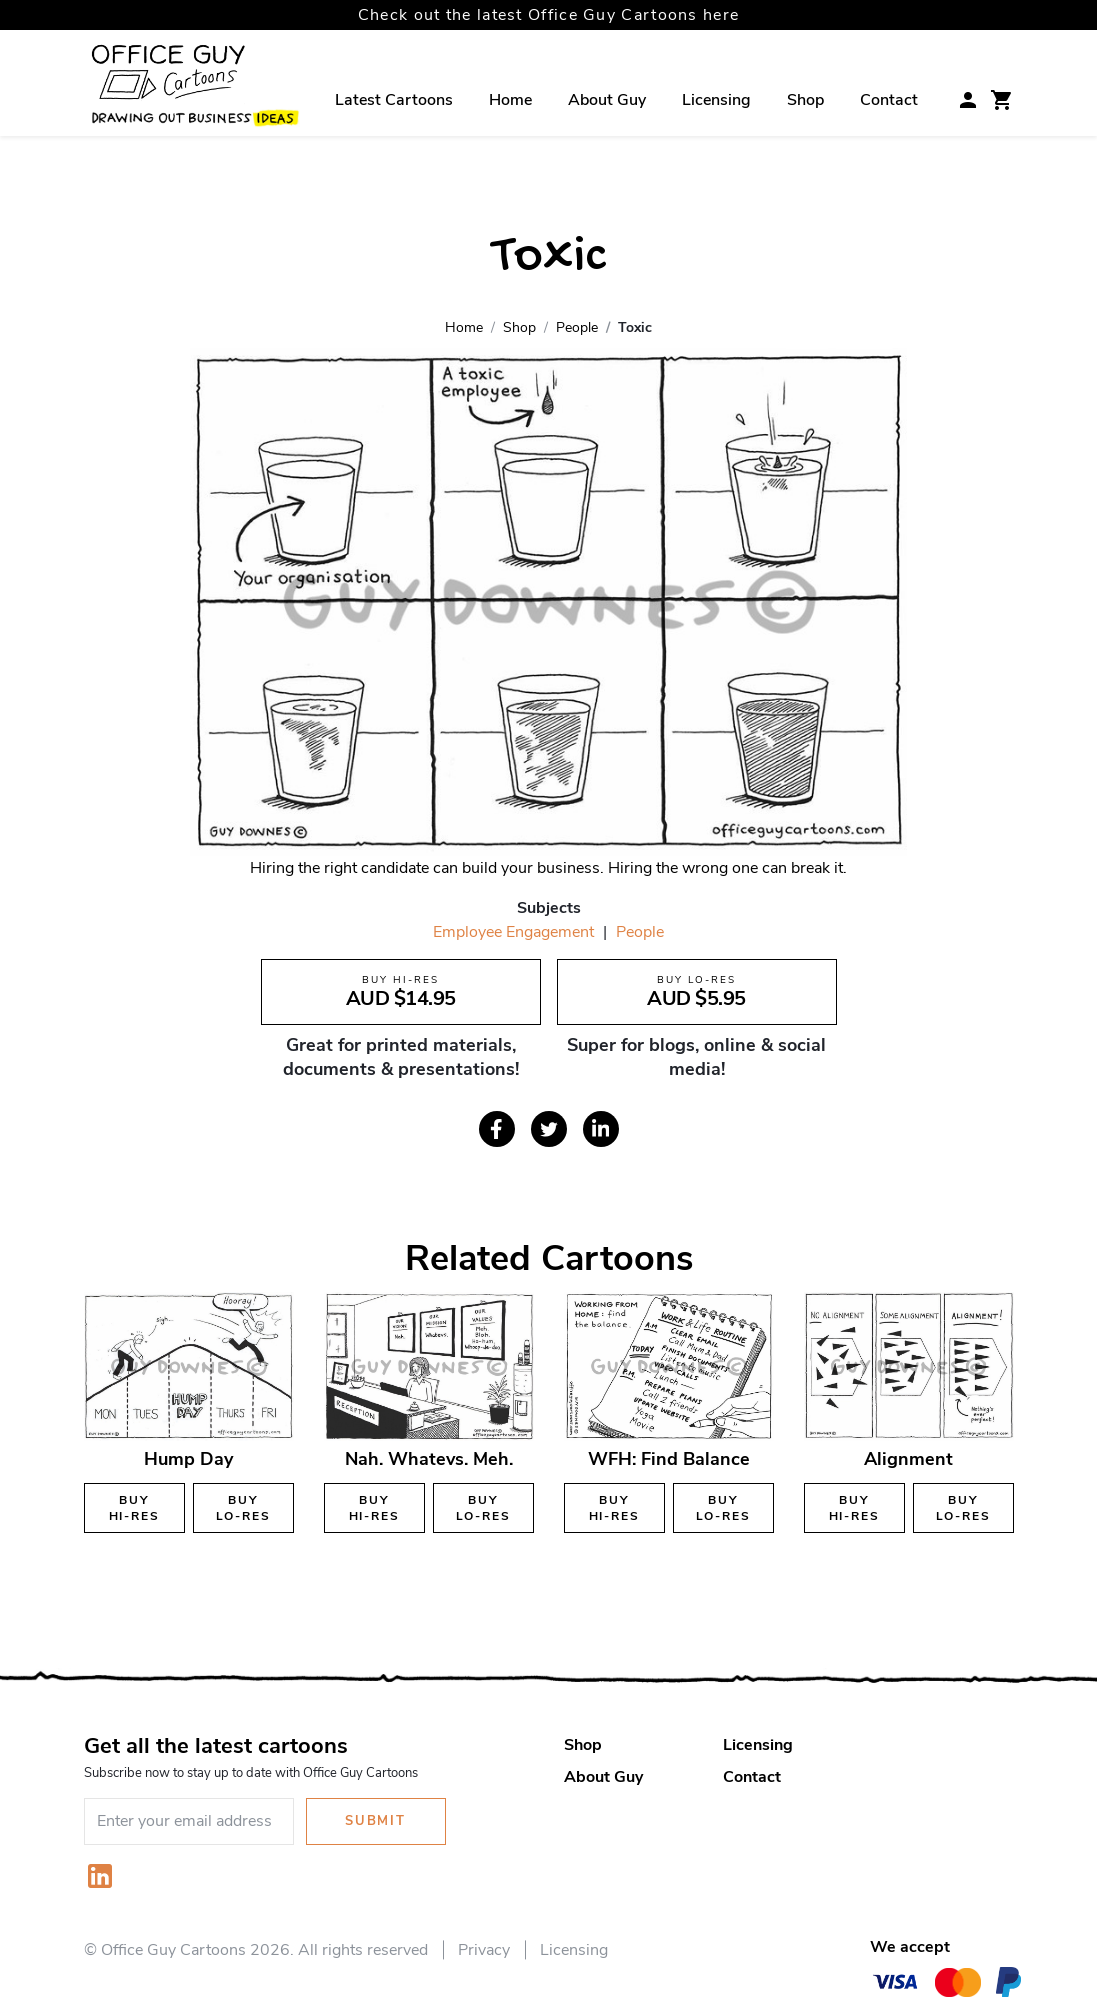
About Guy (607, 100)
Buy (134, 1508)
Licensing (716, 100)
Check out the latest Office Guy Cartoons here (549, 15)
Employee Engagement (513, 932)
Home (510, 100)
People (640, 932)
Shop (805, 100)
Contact (889, 100)
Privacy (484, 1950)
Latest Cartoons (394, 100)
